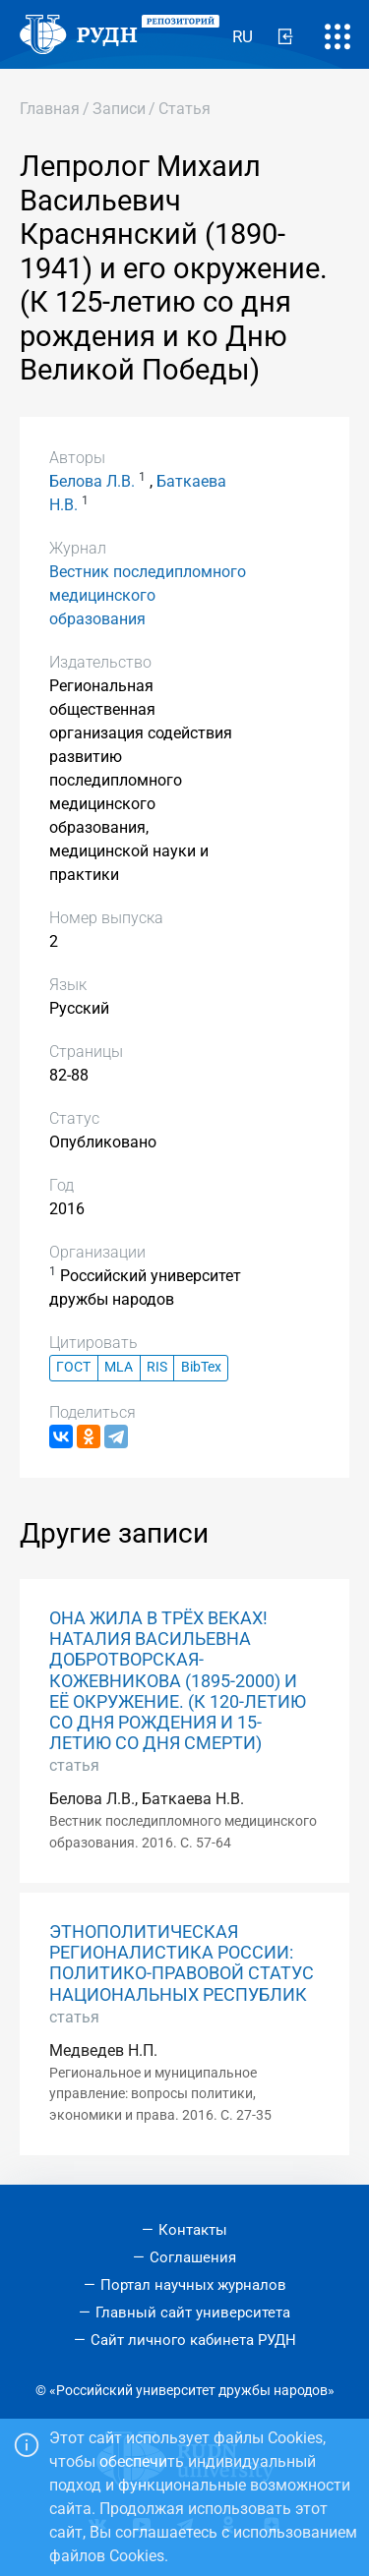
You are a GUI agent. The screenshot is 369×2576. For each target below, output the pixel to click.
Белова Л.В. (92, 481)
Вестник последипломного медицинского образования (147, 595)
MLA (118, 1367)
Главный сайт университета (192, 2312)
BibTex (201, 1367)
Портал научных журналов (193, 2285)
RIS (157, 1367)
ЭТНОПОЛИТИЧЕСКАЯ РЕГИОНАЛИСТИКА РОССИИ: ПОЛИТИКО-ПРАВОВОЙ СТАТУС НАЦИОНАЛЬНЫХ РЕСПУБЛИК (181, 1963)
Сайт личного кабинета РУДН (193, 2340)
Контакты (192, 2230)
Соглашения (193, 2257)
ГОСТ (73, 1367)
